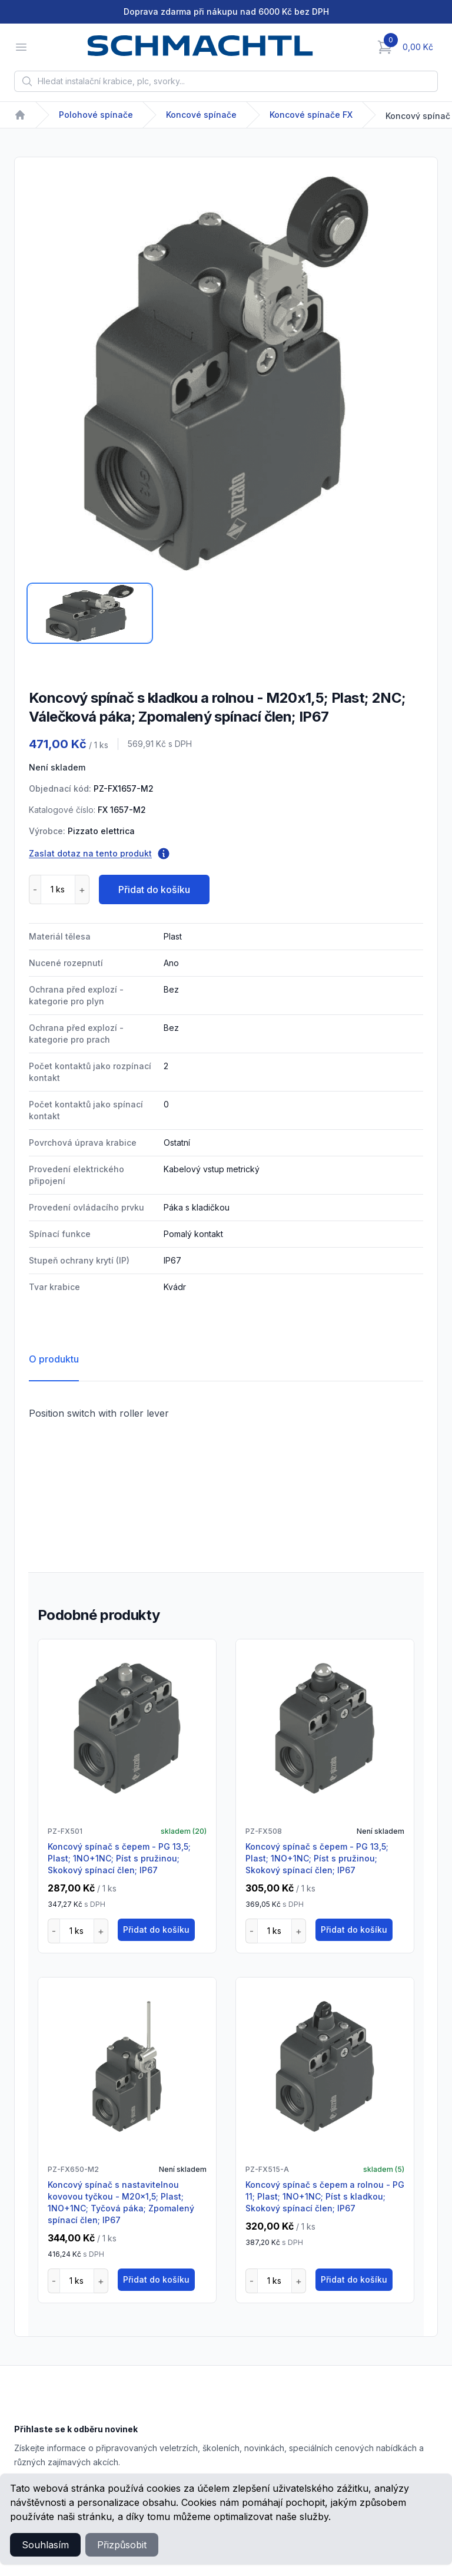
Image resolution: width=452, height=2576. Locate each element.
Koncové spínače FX (311, 115)
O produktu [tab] (54, 1359)
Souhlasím (45, 2545)
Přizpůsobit (122, 2545)
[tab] (90, 613)
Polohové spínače (96, 115)
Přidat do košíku (154, 889)
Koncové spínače (201, 115)
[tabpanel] (226, 373)
